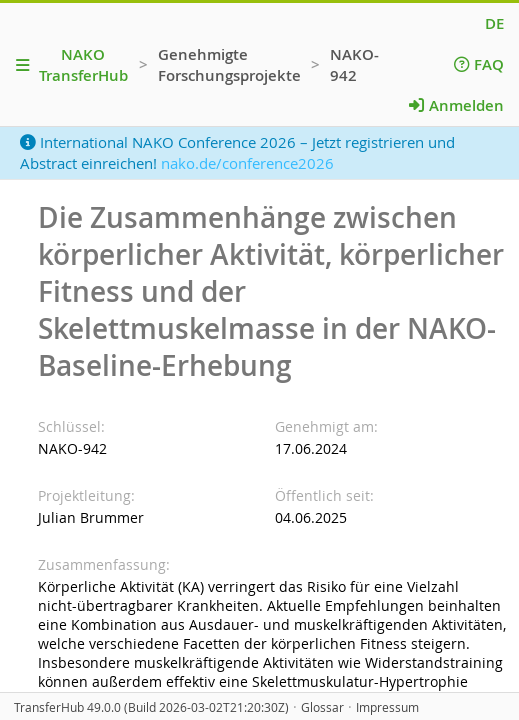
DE (494, 23)
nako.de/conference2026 (247, 163)
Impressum (387, 707)
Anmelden (456, 105)
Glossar (322, 707)
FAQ (479, 64)
